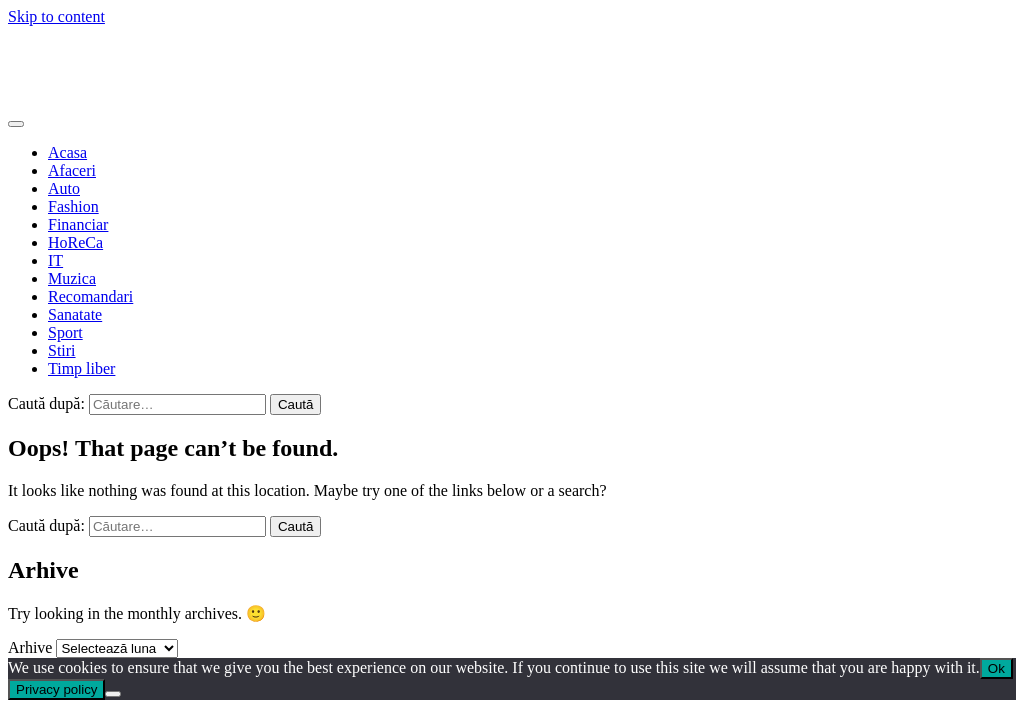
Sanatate (75, 314)
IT (55, 260)
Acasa (67, 152)
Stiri (62, 350)
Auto (64, 188)
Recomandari (90, 296)
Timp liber (81, 368)
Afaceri (72, 170)
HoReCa (75, 242)
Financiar (78, 224)
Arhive (30, 647)
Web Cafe (39, 50)
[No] (113, 694)
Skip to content (56, 16)
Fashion (73, 206)
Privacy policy (56, 689)
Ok (996, 668)
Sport (65, 332)
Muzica (72, 278)
